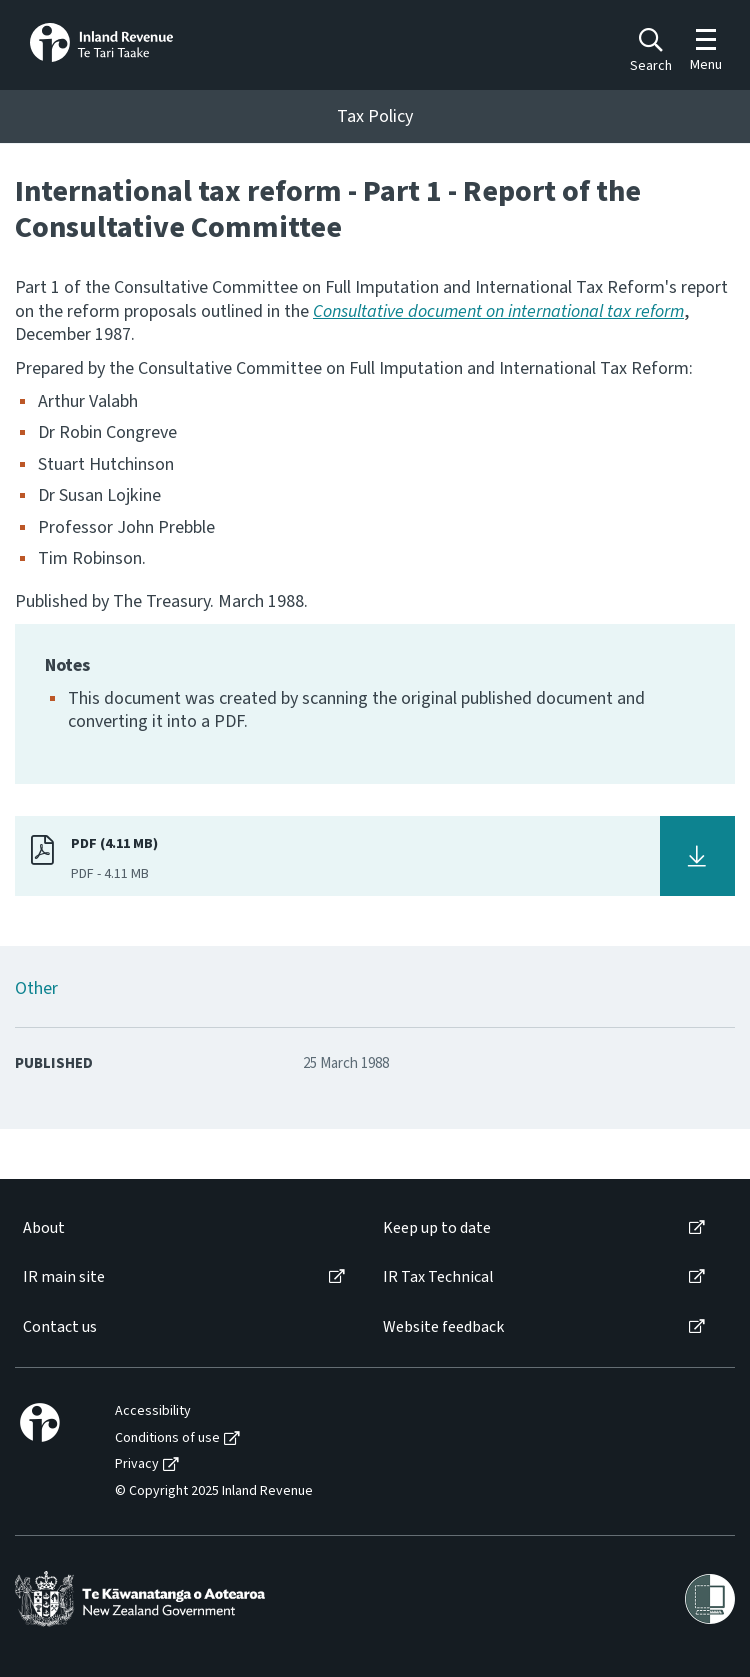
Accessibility (153, 1411)
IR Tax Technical (438, 1277)
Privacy (137, 1464)
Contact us (60, 1327)
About (44, 1228)
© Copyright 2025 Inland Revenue (214, 1491)
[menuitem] (182, 1228)
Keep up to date (437, 1228)
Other (36, 988)
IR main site (64, 1277)
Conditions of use (167, 1438)
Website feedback (443, 1327)
